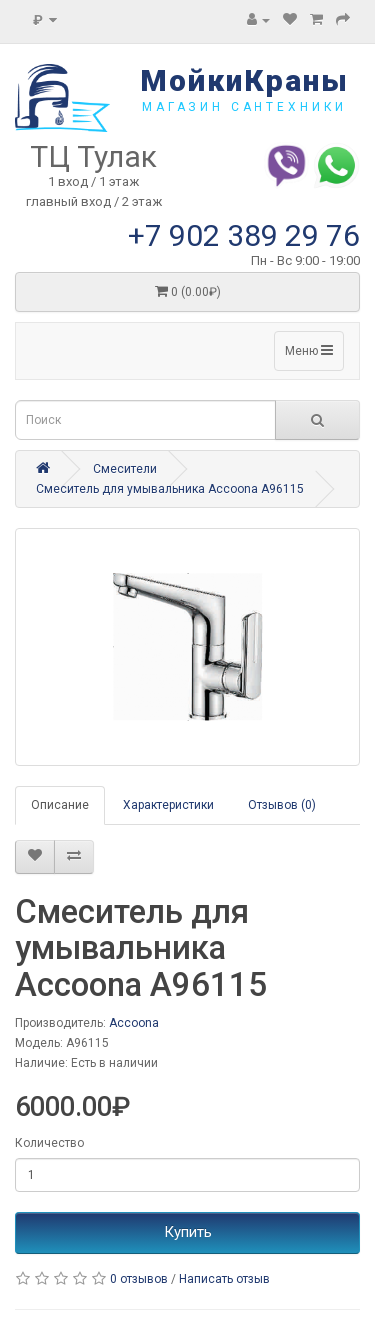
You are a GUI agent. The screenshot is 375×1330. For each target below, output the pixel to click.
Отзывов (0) (282, 805)
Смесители (125, 469)
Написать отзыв (224, 1279)
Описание (60, 805)
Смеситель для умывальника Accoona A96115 (170, 489)
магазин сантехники (244, 107)
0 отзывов (139, 1279)
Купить (188, 1232)
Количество (49, 1143)
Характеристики (168, 805)
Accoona (134, 1023)
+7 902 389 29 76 (244, 235)
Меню (309, 350)
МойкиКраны (244, 80)
